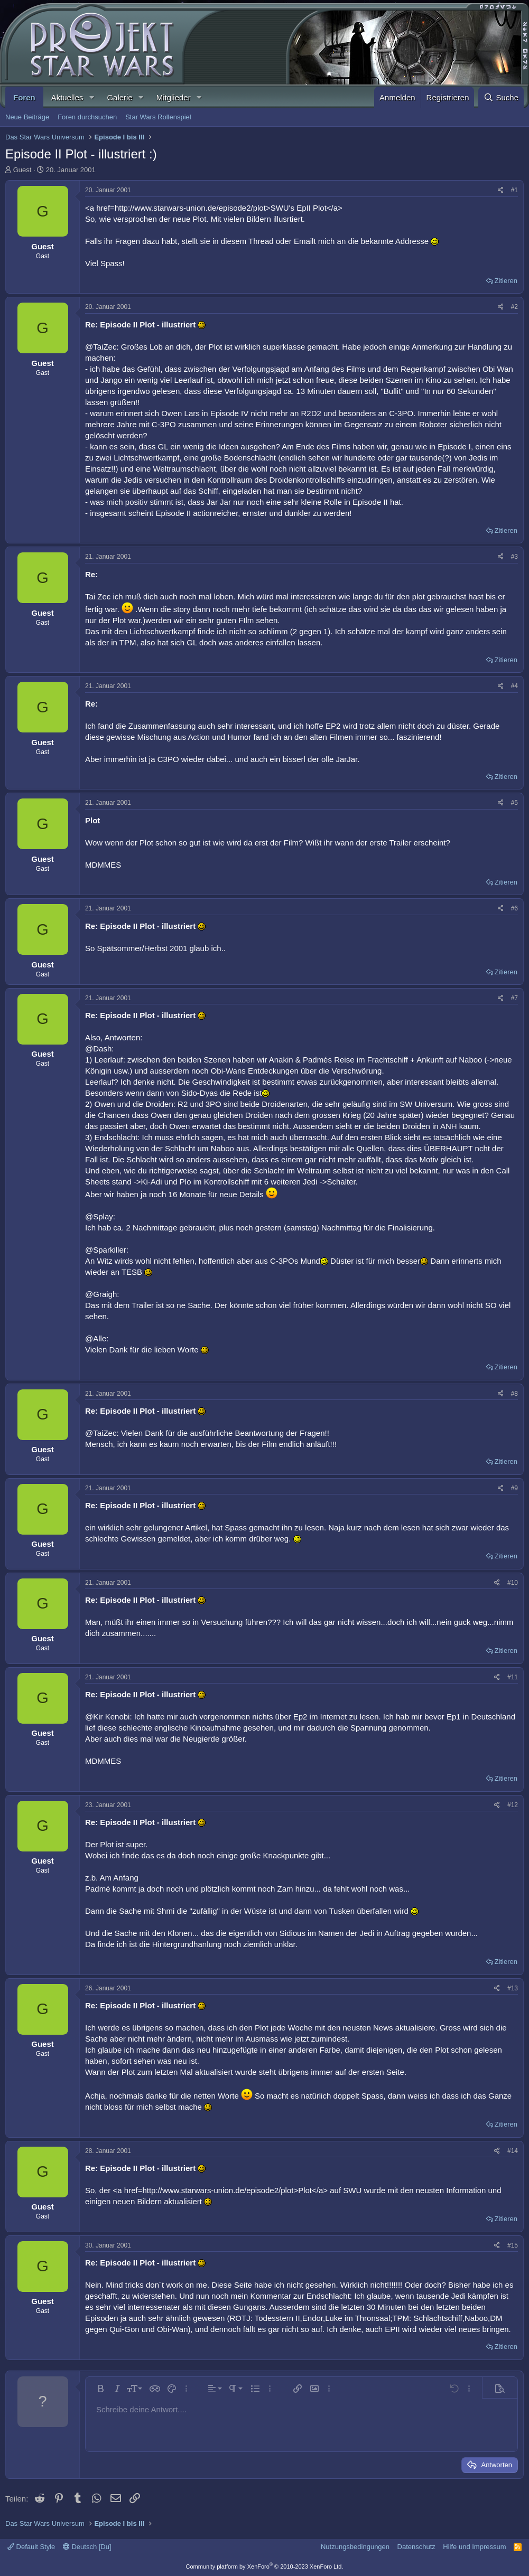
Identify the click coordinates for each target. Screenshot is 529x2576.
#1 (514, 190)
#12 (512, 1805)
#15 (512, 2245)
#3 (514, 556)
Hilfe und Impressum (474, 2547)
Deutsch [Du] (87, 2547)
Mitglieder (173, 97)
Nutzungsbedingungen (355, 2547)
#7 (514, 998)
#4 (514, 686)
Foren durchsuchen (87, 117)
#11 (512, 1677)
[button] (91, 97)
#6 (514, 908)
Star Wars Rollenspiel (158, 117)
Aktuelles (67, 97)
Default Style (31, 2547)
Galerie (119, 97)
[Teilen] (500, 190)
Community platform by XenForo (265, 2566)
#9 (514, 1488)
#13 (512, 1988)
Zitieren (506, 281)
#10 (512, 1582)
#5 (514, 802)
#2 (514, 307)
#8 (514, 1393)
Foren (24, 97)
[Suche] (501, 97)
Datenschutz (416, 2547)
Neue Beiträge (27, 117)
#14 (512, 2151)
